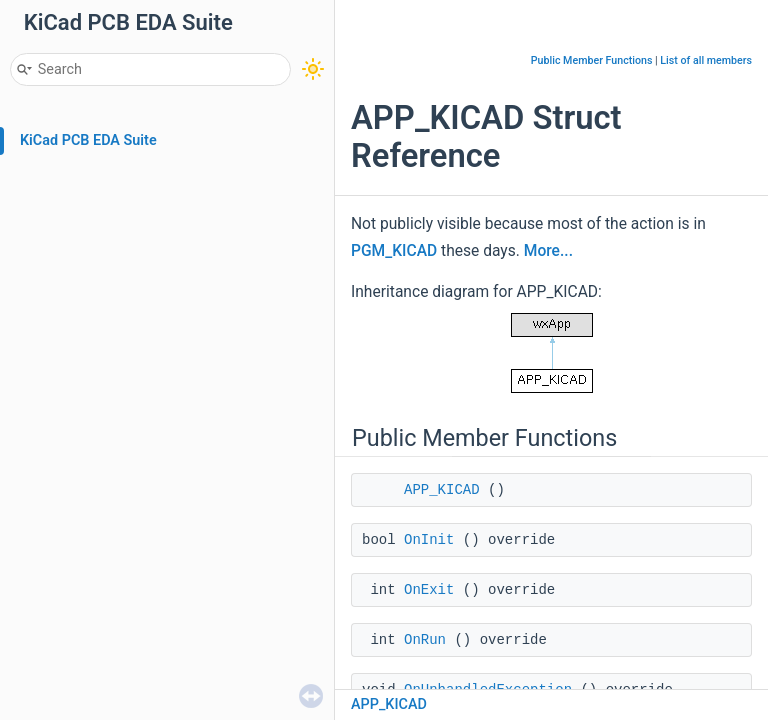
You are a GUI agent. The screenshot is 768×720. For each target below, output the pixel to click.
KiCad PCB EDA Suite (88, 140)
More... (548, 251)
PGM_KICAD (394, 251)
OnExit (429, 590)
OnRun (425, 640)
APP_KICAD (442, 490)
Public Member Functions (592, 60)
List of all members (706, 60)
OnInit (429, 540)
